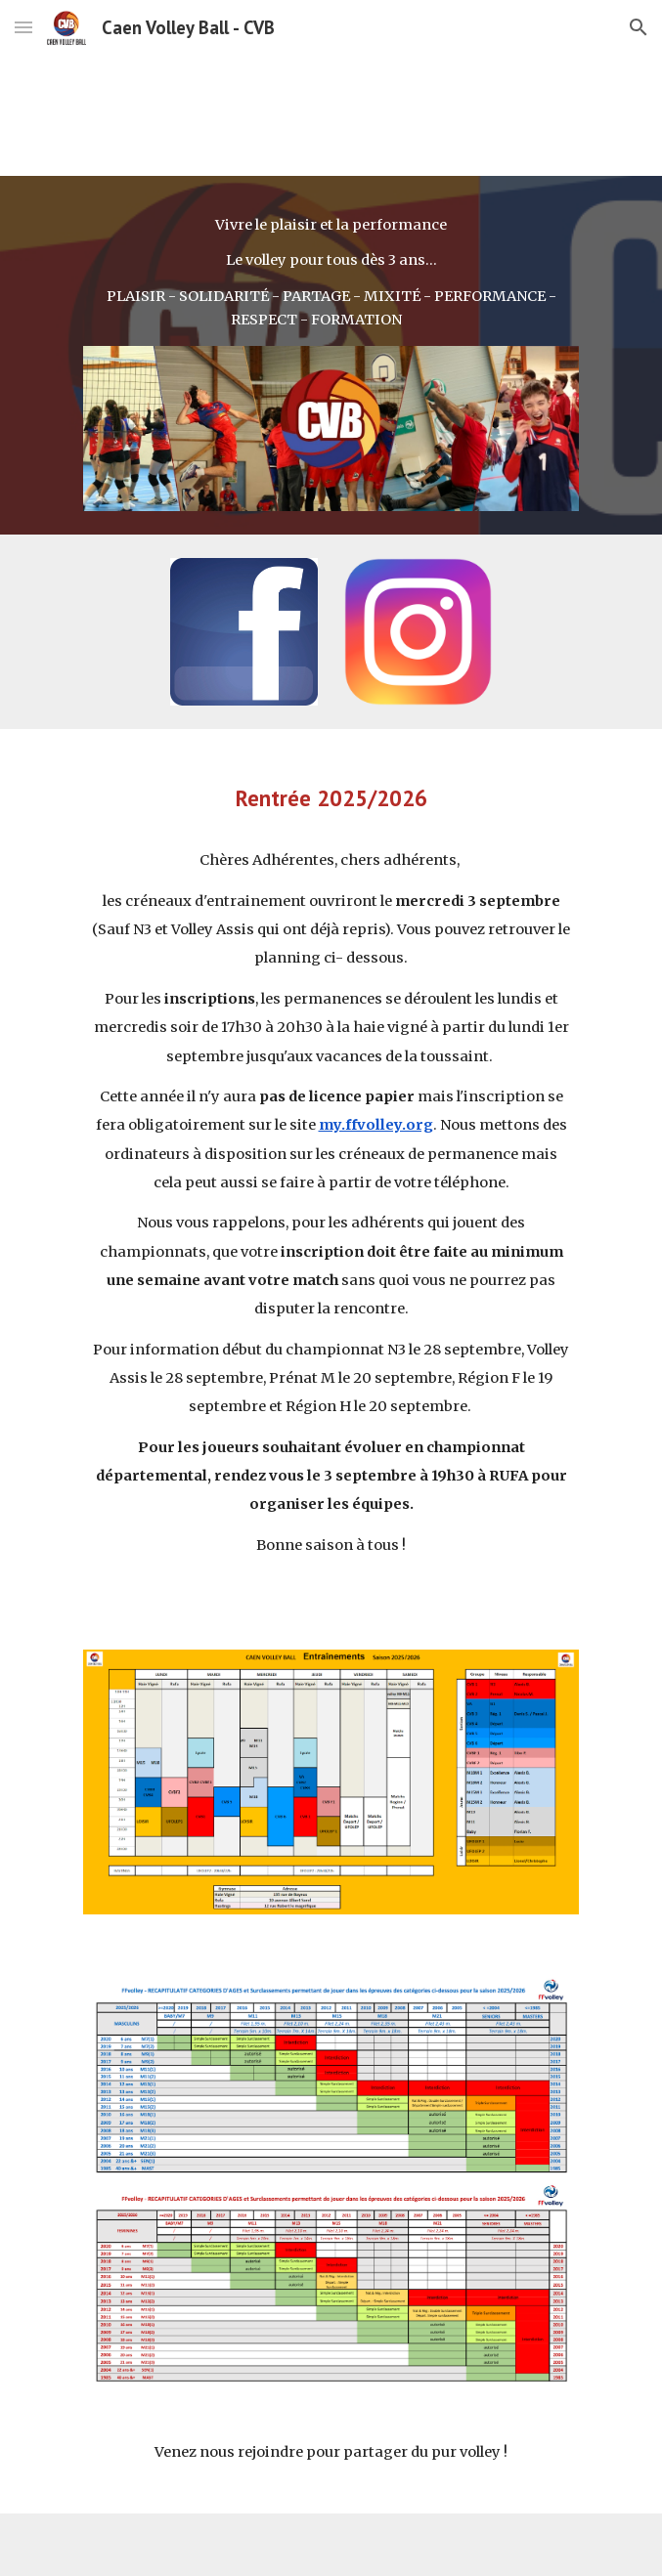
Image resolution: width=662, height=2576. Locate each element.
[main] (331, 272)
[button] (23, 27)
